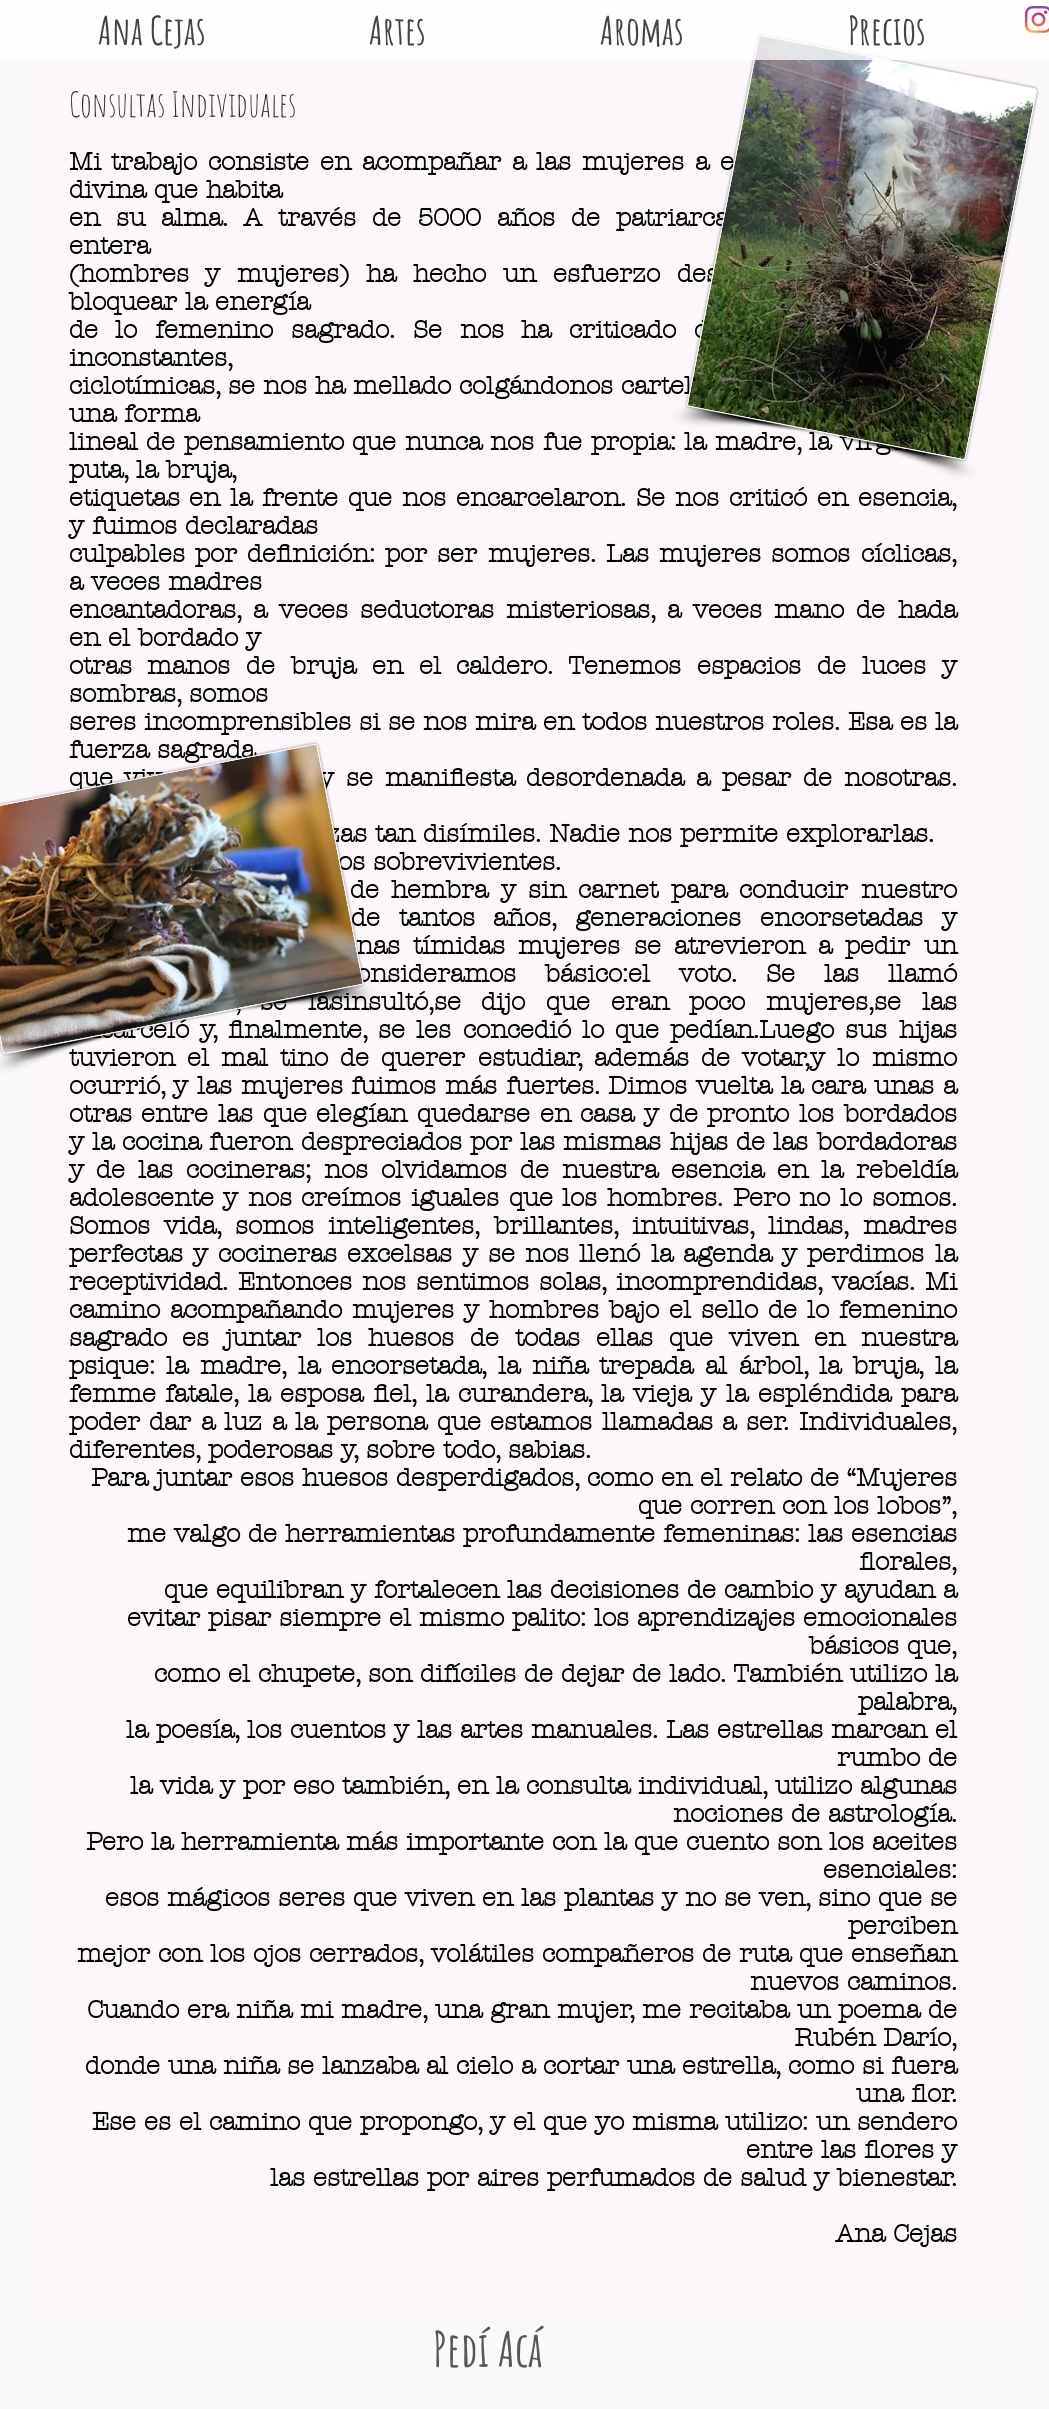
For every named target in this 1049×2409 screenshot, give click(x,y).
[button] (642, 19)
